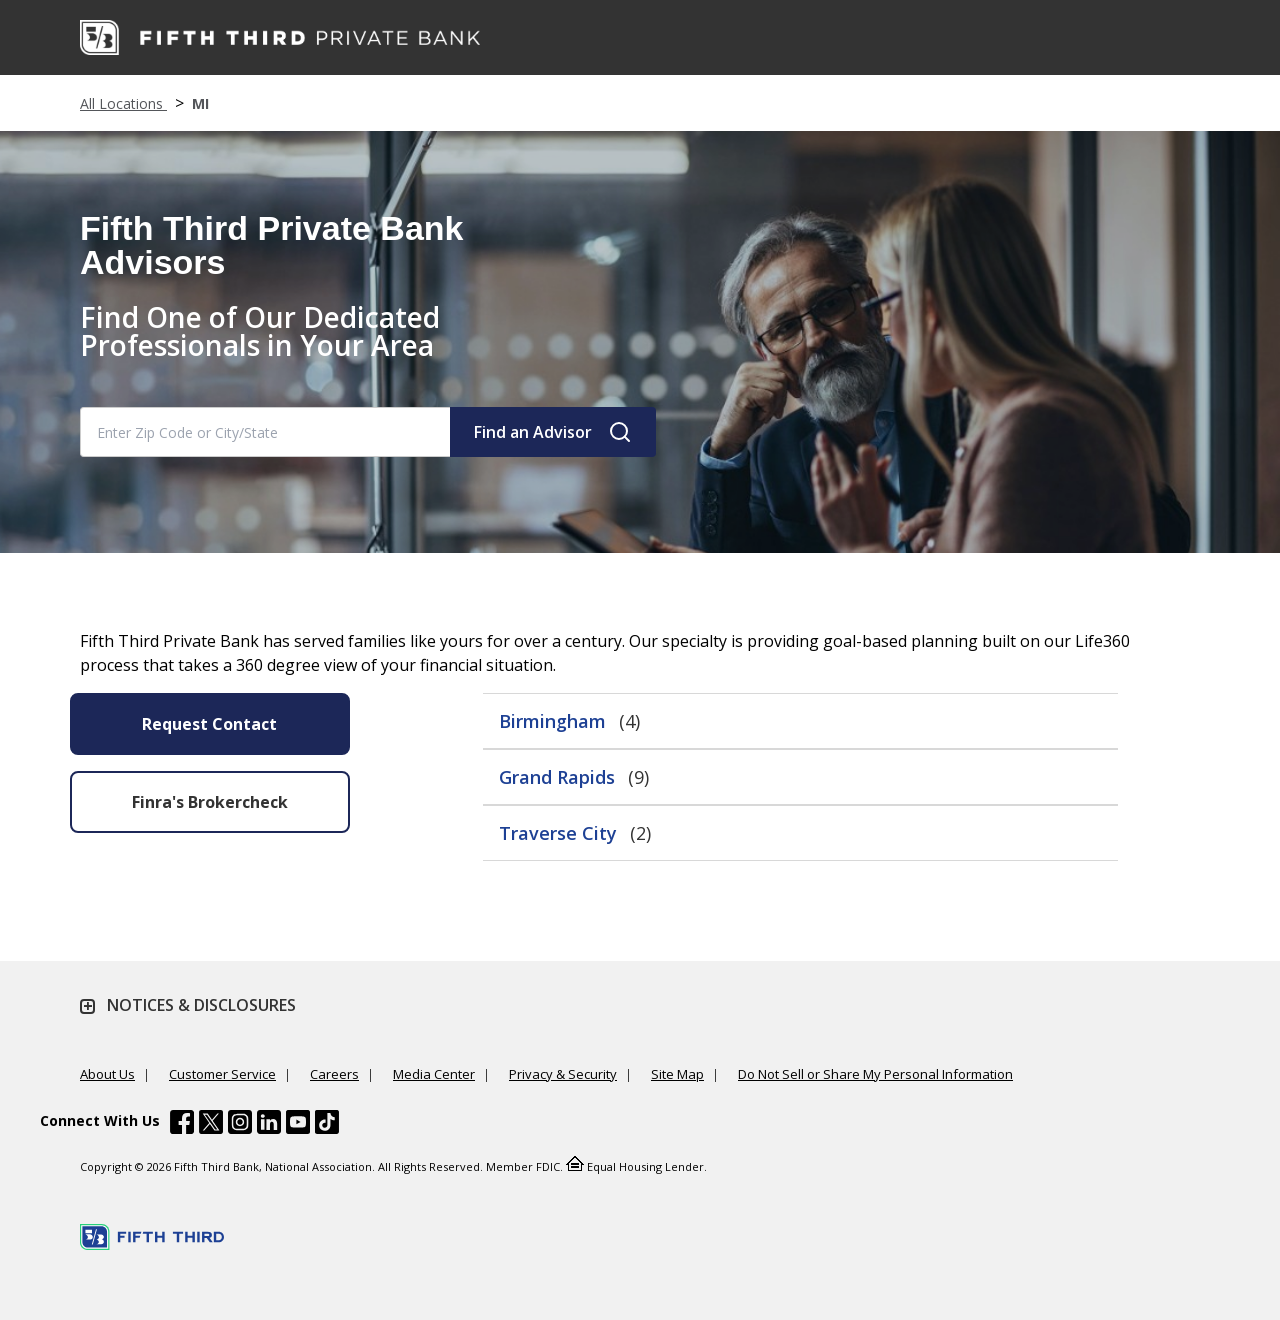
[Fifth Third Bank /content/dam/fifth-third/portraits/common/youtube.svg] (298, 1125)
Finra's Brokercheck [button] (210, 802)
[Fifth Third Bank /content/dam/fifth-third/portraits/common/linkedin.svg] (269, 1125)
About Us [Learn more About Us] (107, 1074)
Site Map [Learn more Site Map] (677, 1074)
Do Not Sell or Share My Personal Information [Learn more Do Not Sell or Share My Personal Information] (875, 1074)
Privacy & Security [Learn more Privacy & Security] (563, 1074)
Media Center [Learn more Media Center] (434, 1074)
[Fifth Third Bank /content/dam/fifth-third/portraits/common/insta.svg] (240, 1125)
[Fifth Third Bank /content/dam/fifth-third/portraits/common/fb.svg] (182, 1125)
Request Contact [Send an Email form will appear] (209, 724)
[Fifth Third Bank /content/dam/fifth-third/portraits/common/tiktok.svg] (327, 1125)
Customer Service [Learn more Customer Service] (222, 1074)
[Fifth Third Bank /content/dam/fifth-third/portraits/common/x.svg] (211, 1125)
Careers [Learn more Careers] (334, 1074)
